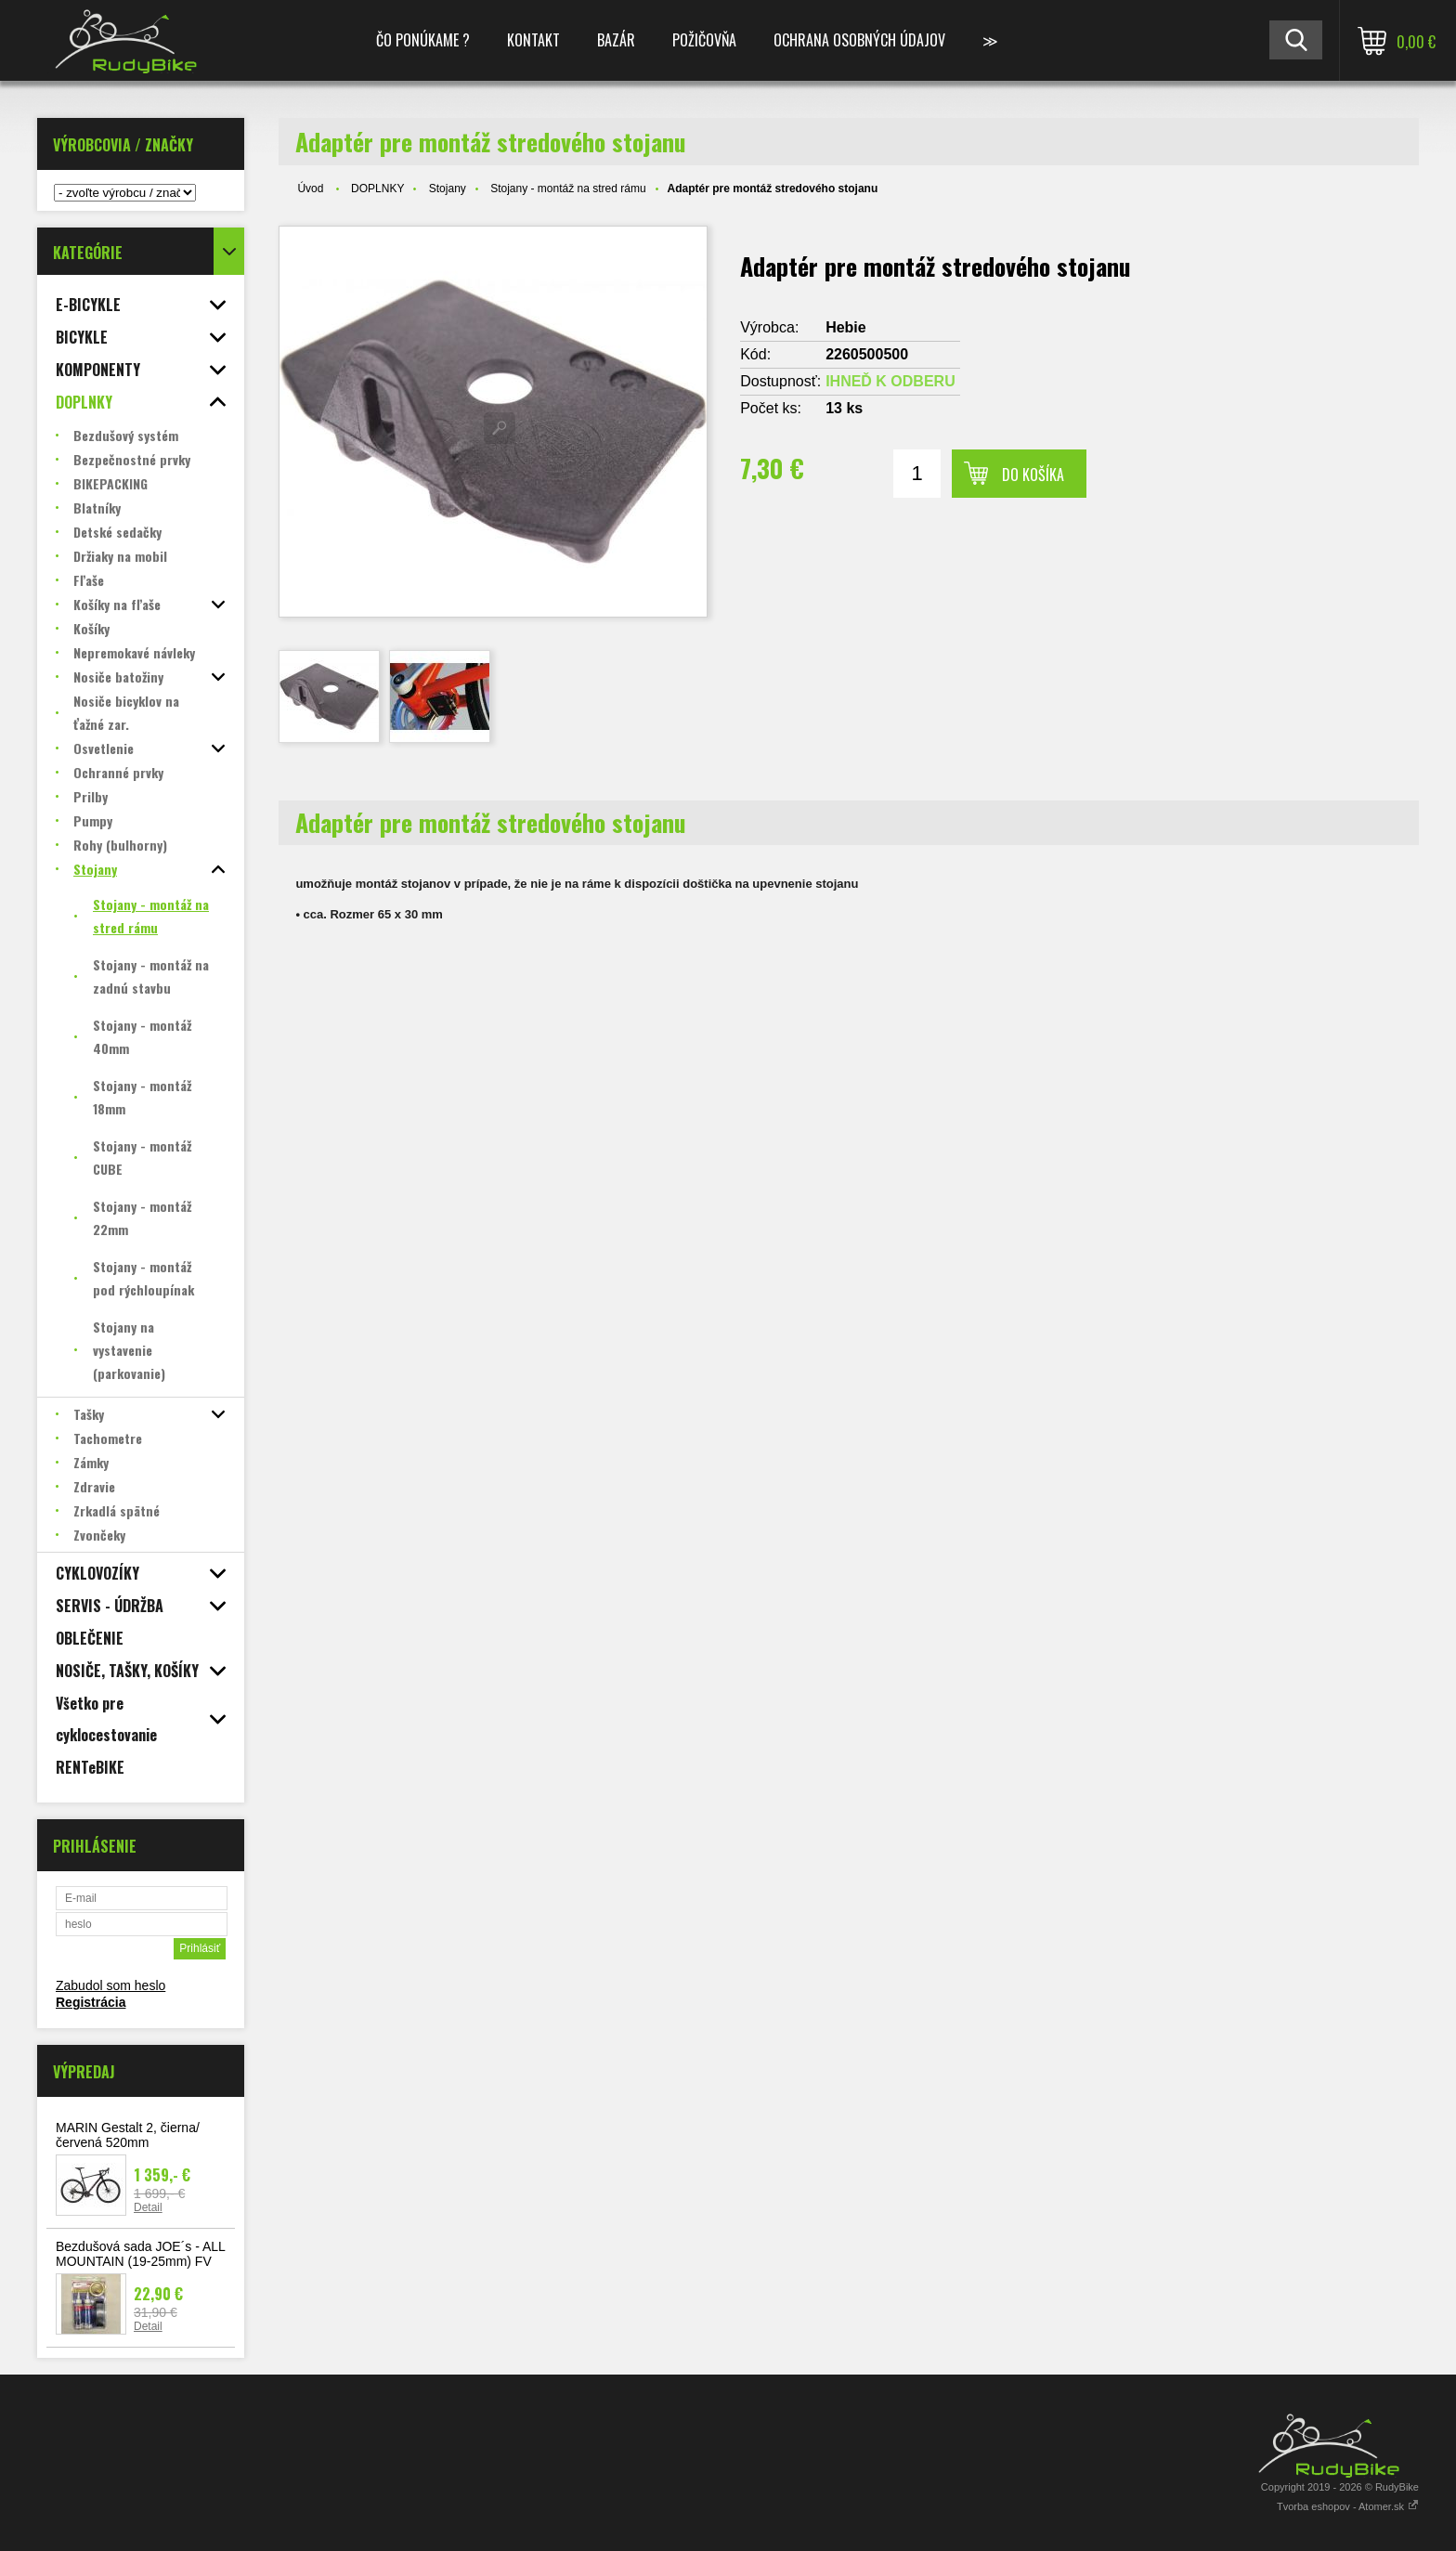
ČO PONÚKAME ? (423, 40)
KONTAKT (533, 40)
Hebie (846, 327)
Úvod (310, 188)
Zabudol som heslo (110, 1985)
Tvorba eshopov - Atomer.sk (1348, 2506)
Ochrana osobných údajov (859, 40)
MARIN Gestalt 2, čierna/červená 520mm (128, 2135)
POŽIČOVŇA (704, 40)
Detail (148, 2207)
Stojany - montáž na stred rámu (567, 188)
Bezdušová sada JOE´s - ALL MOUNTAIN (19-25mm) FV (140, 2254)
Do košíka (1033, 474)
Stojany (447, 188)
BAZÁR (616, 40)
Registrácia (90, 2002)
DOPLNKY (377, 188)
